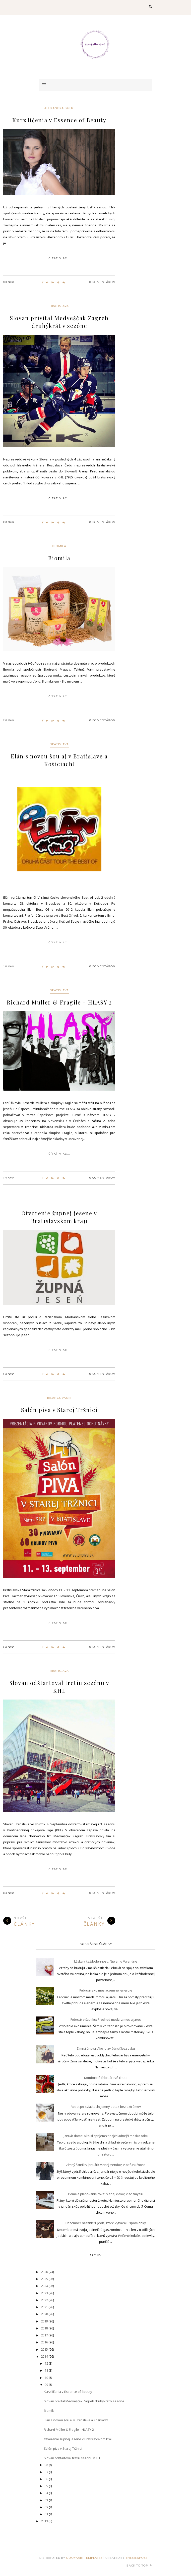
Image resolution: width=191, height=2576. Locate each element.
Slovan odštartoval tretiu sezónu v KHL (59, 1686)
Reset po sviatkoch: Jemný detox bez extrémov (106, 2106)
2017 (45, 2335)
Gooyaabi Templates (84, 2558)
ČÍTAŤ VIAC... (59, 258)
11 (47, 2370)
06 (47, 2479)
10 (47, 2377)
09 (47, 2384)
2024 (45, 2286)
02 (47, 2507)
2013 (45, 2521)
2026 (45, 2272)
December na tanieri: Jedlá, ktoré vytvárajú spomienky (105, 2223)
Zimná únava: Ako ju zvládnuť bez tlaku (106, 2048)
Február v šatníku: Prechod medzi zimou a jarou (105, 2019)
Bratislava (59, 306)
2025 (45, 2279)
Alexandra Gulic (59, 108)
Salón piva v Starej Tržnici (59, 1410)
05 (47, 2486)
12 (47, 2363)
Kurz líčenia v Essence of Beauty (59, 120)
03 (47, 2500)
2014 (45, 2356)
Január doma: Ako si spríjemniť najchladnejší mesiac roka (106, 2136)
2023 (45, 2293)
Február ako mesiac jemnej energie (105, 1990)
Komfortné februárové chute (105, 2077)
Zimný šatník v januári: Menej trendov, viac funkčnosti (105, 2164)
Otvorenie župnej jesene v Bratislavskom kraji (59, 1217)
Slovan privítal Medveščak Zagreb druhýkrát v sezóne (59, 321)
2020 (45, 2314)
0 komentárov (102, 282)
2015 (45, 2349)
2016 (45, 2342)
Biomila (59, 558)
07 (47, 2472)
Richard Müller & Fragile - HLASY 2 (59, 1002)
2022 (45, 2300)
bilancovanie (59, 1398)
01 (47, 2514)
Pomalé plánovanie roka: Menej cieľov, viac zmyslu (105, 2194)
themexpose (137, 2558)
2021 (45, 2307)
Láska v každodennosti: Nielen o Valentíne (105, 1961)
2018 (45, 2328)
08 (47, 2464)
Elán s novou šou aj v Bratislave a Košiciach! (59, 760)
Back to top (139, 2565)
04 (47, 2493)
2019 (45, 2321)
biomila (59, 546)
